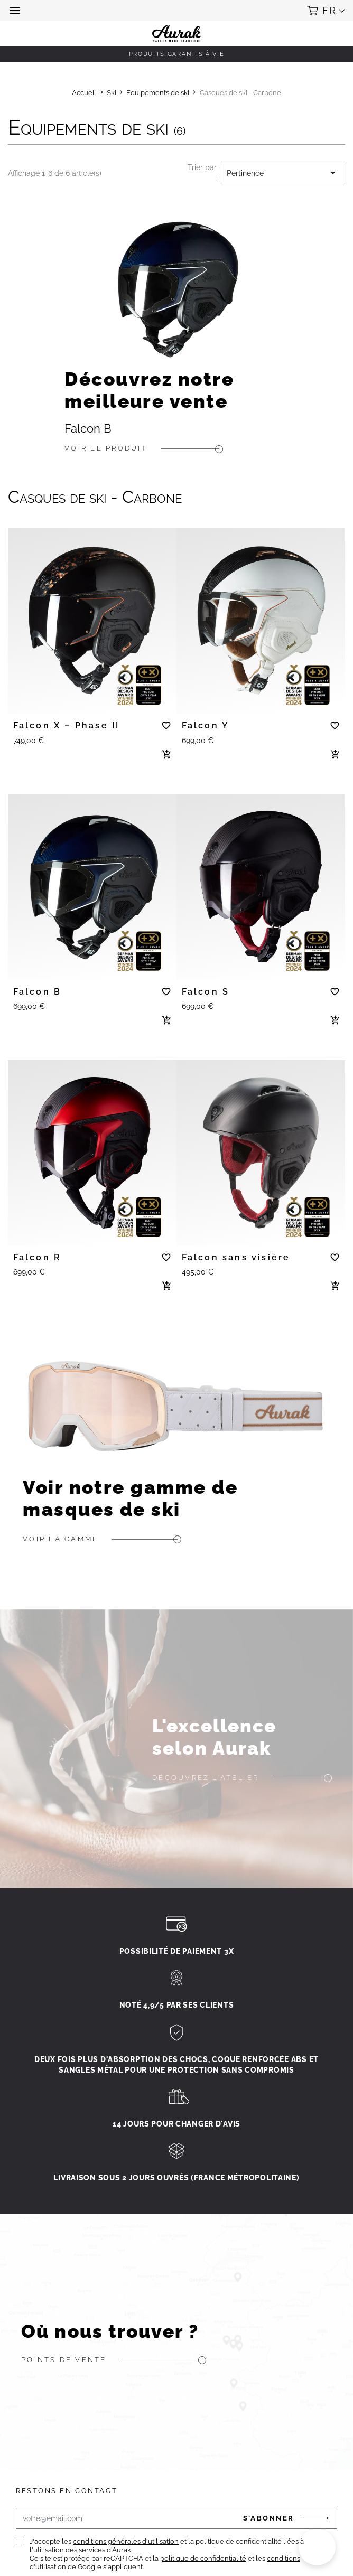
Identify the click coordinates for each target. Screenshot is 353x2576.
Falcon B (88, 428)
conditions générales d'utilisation (126, 2541)
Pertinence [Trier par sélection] (283, 172)
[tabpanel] (92, 616)
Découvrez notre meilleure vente (149, 390)
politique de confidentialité (203, 2558)
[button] (16, 10)
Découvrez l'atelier (205, 1778)
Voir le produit (105, 448)
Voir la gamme (60, 1539)
